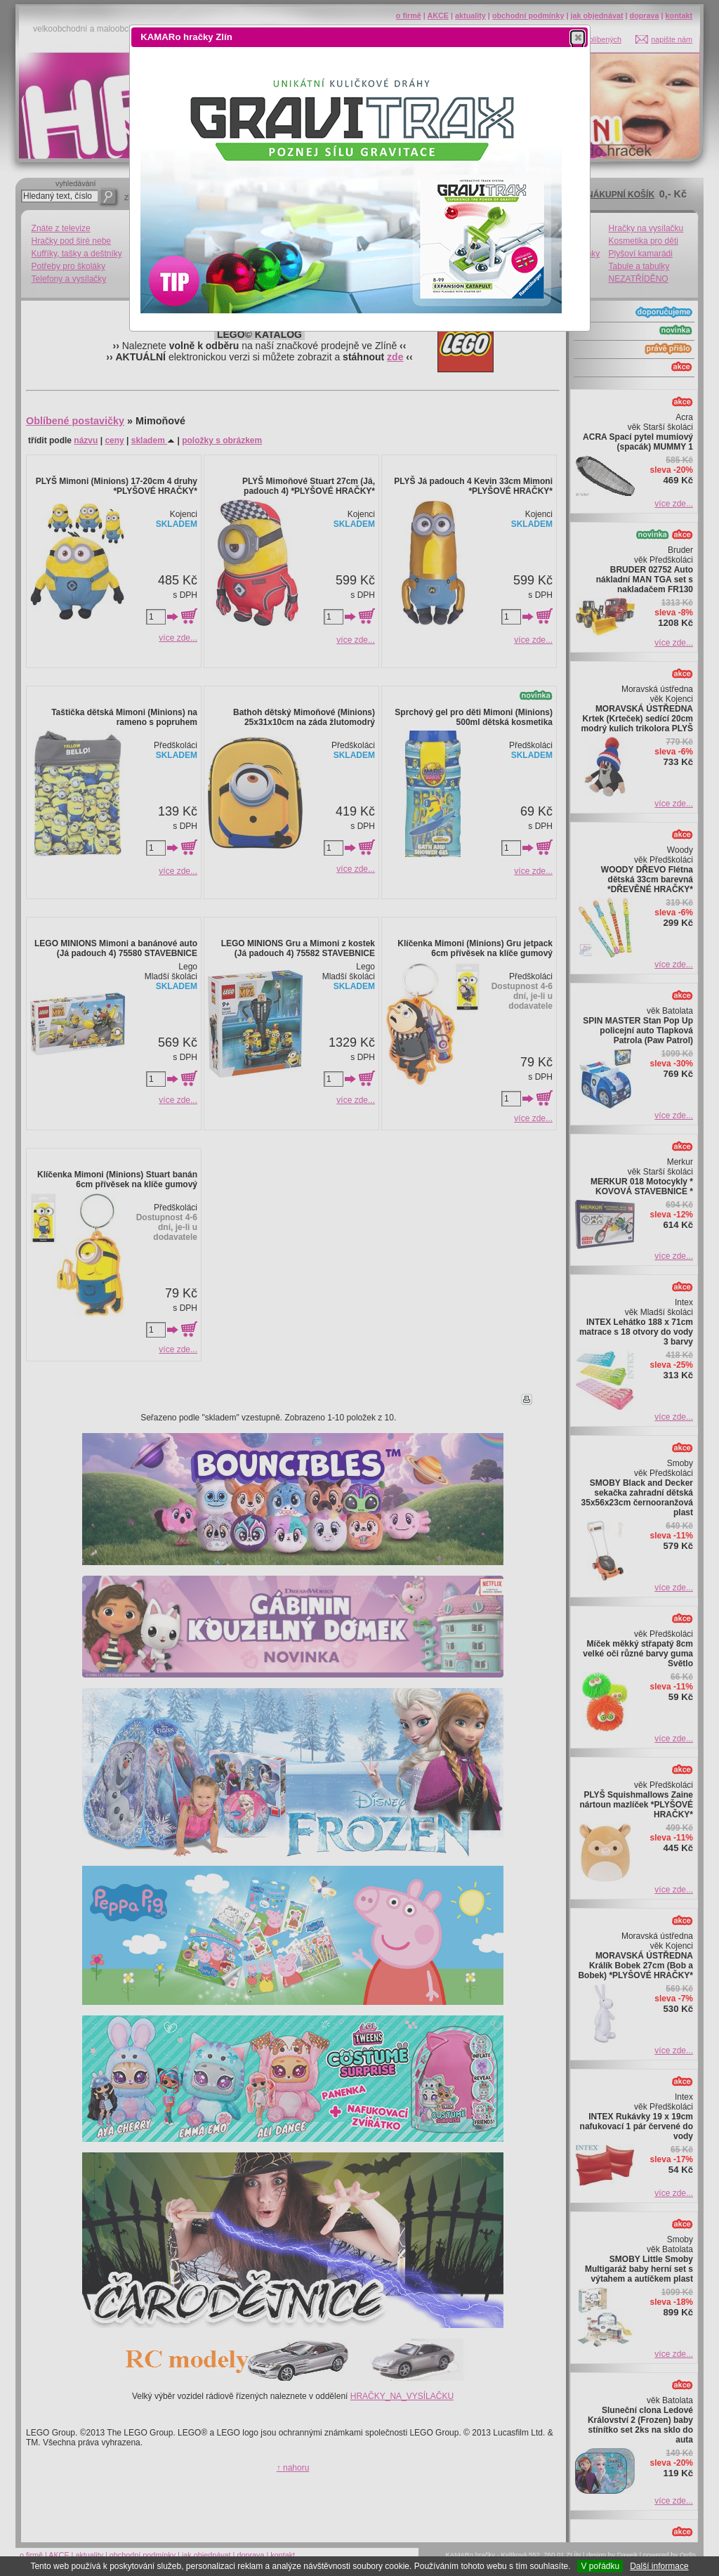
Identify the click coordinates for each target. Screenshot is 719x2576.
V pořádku (600, 2566)
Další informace (659, 2566)
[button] (577, 37)
